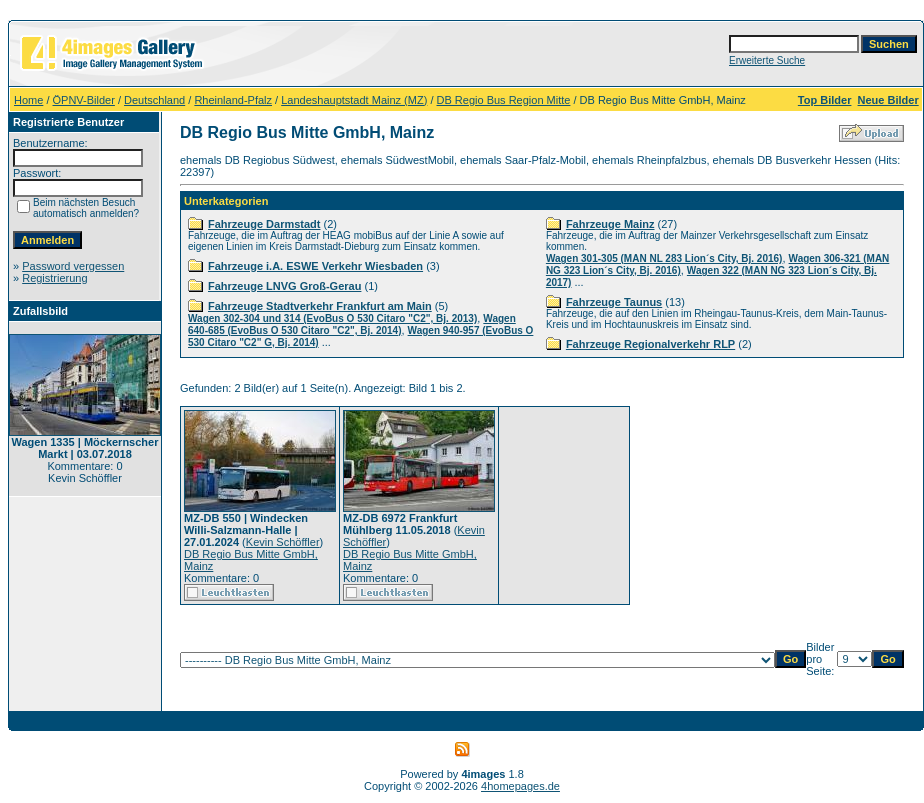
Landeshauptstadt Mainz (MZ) (354, 100)
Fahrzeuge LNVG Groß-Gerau (284, 286)
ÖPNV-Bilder (84, 100)
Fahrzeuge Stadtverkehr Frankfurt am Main (320, 306)
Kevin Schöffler (283, 542)
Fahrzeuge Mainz (610, 224)
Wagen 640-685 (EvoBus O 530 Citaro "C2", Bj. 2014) (352, 324)
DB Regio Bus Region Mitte (504, 100)
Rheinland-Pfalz (233, 100)
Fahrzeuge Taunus (614, 302)
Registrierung (54, 278)
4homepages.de (520, 786)
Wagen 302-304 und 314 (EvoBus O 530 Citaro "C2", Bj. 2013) (332, 318)
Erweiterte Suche (767, 60)
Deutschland (154, 100)
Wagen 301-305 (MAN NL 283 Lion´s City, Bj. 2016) (664, 258)
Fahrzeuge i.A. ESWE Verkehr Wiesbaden (315, 266)
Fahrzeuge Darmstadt (264, 224)
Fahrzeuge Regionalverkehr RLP (650, 344)
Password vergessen (73, 266)
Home (28, 100)
